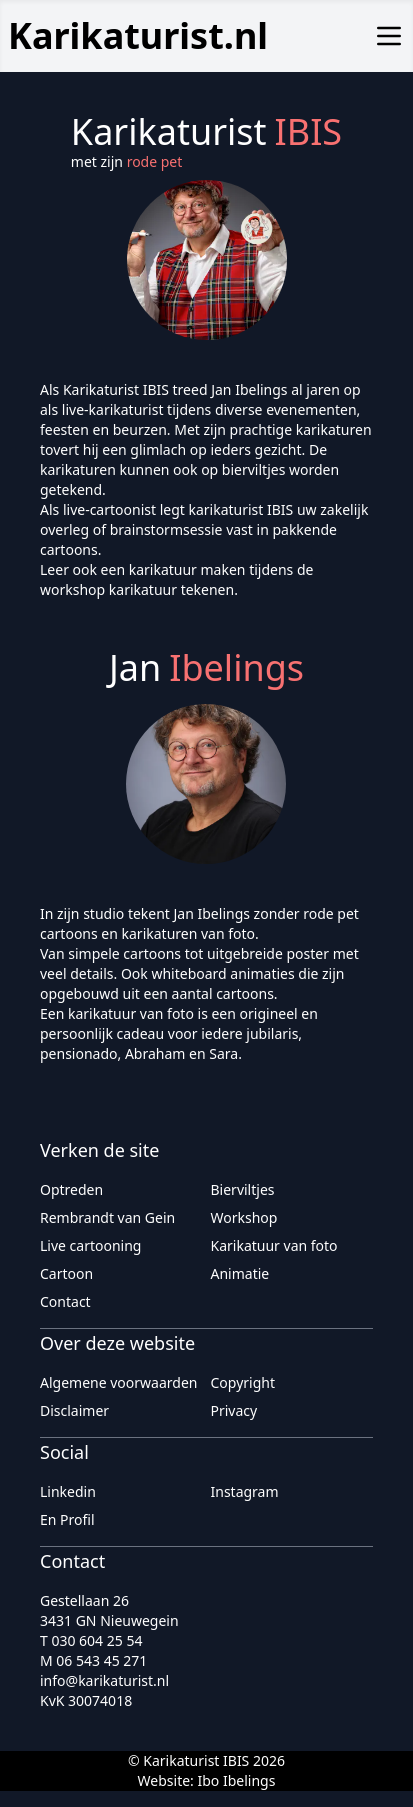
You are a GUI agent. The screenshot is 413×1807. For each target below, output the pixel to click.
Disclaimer (74, 1410)
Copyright (243, 1382)
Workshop (244, 1217)
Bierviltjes (243, 1189)
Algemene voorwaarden (118, 1382)
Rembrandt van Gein (107, 1217)
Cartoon (66, 1273)
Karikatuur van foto (274, 1245)
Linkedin (68, 1491)
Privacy (234, 1410)
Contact (65, 1301)
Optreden (71, 1189)
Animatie (240, 1273)
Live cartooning (90, 1245)
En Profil (67, 1519)
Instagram (245, 1491)
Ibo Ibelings (236, 1780)
